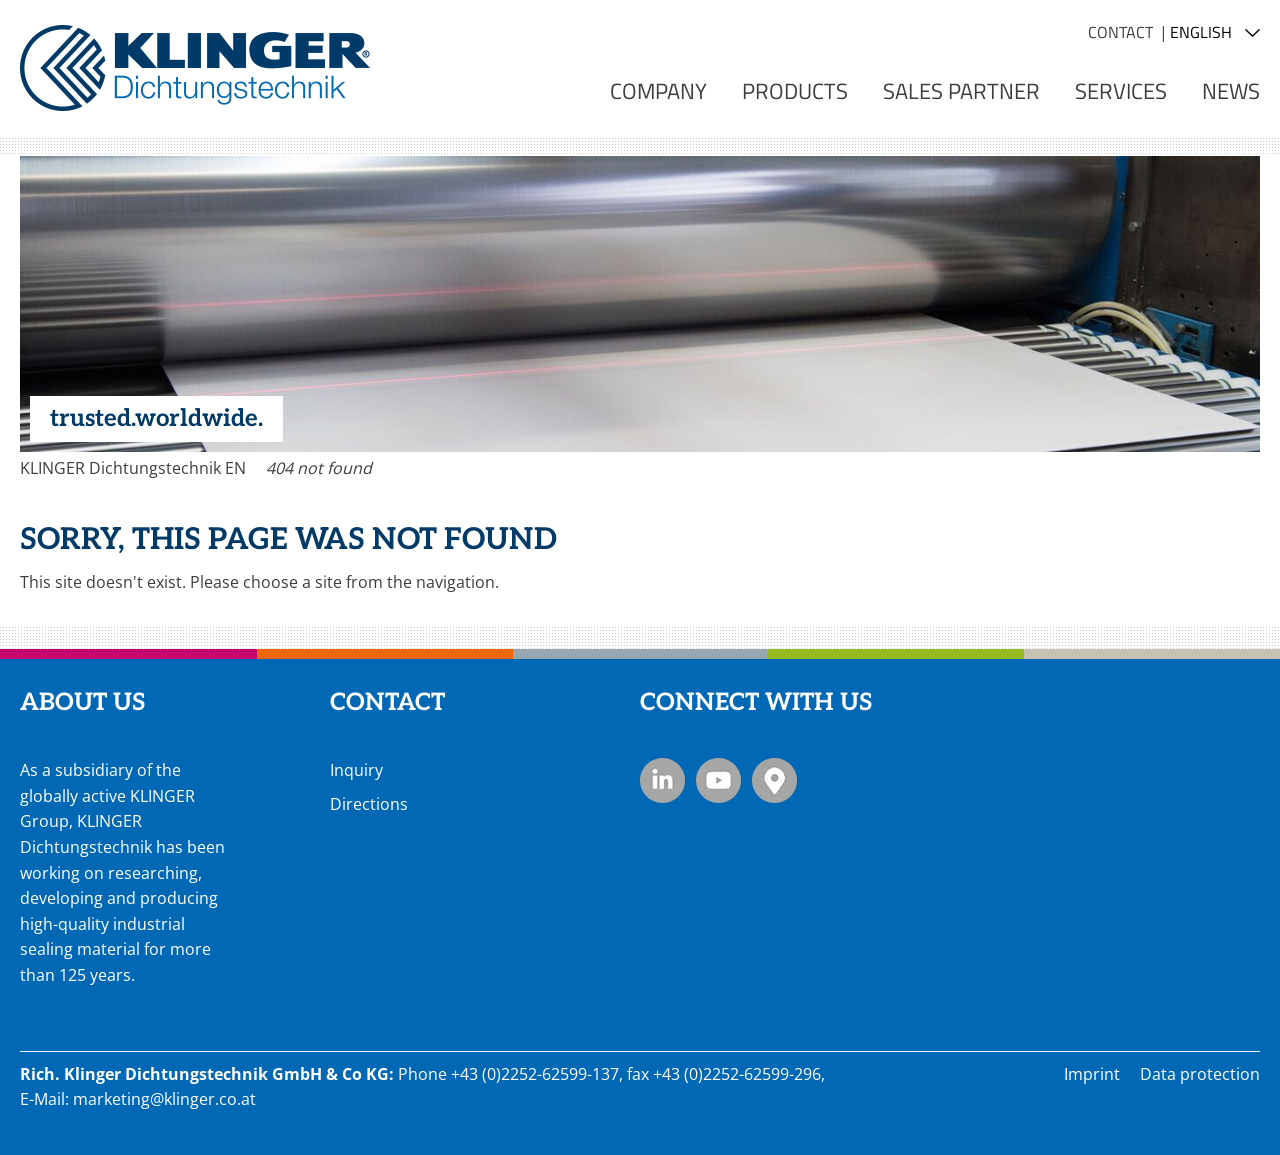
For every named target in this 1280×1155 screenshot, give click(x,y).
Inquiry (356, 770)
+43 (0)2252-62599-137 (535, 1074)
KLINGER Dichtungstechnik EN (133, 468)
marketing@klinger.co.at (164, 1099)
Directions (369, 804)
